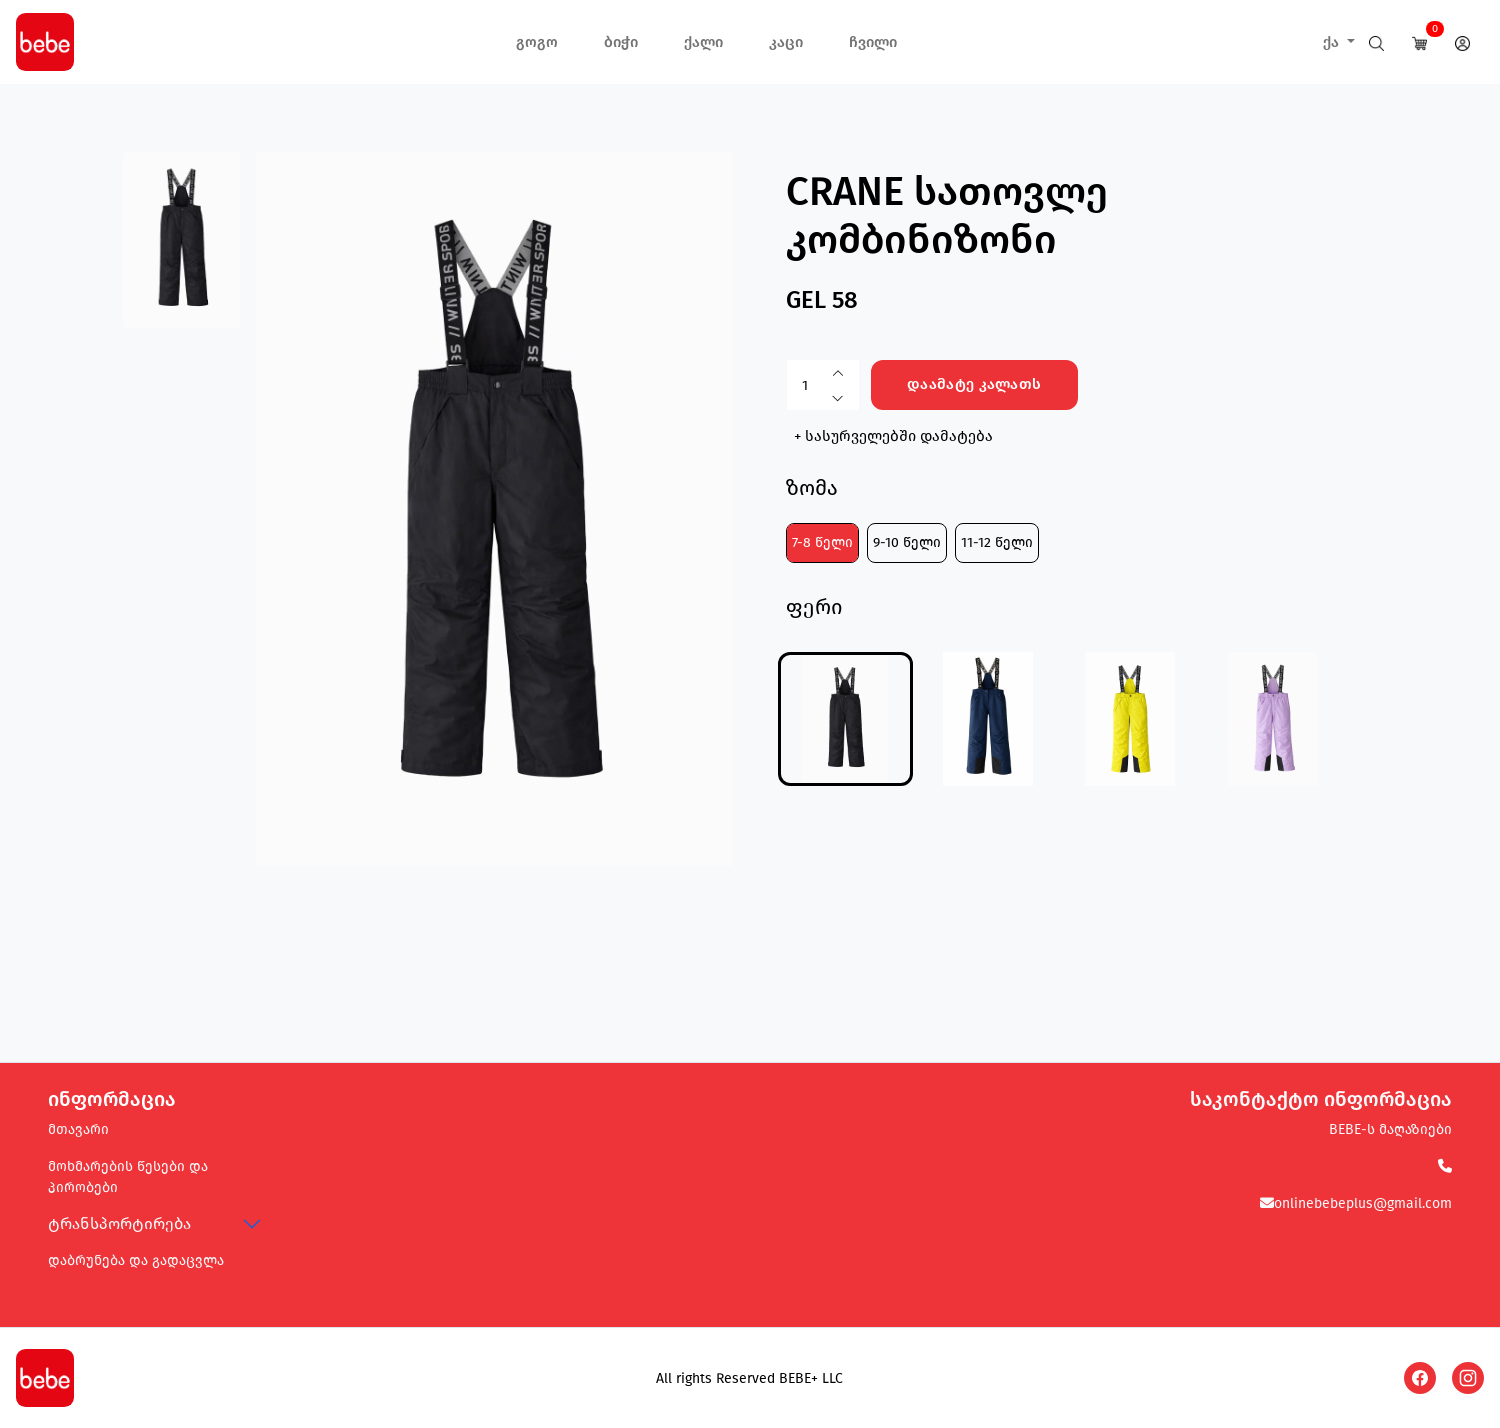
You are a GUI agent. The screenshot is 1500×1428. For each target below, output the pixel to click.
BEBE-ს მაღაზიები (1390, 1129)
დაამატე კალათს (974, 384)
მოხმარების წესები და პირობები (128, 1177)
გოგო (537, 42)
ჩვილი (873, 42)
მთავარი (78, 1129)
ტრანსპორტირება (119, 1223)
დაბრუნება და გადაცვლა (136, 1260)
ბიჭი (621, 42)
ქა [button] (1333, 42)
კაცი (786, 42)
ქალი (703, 42)
